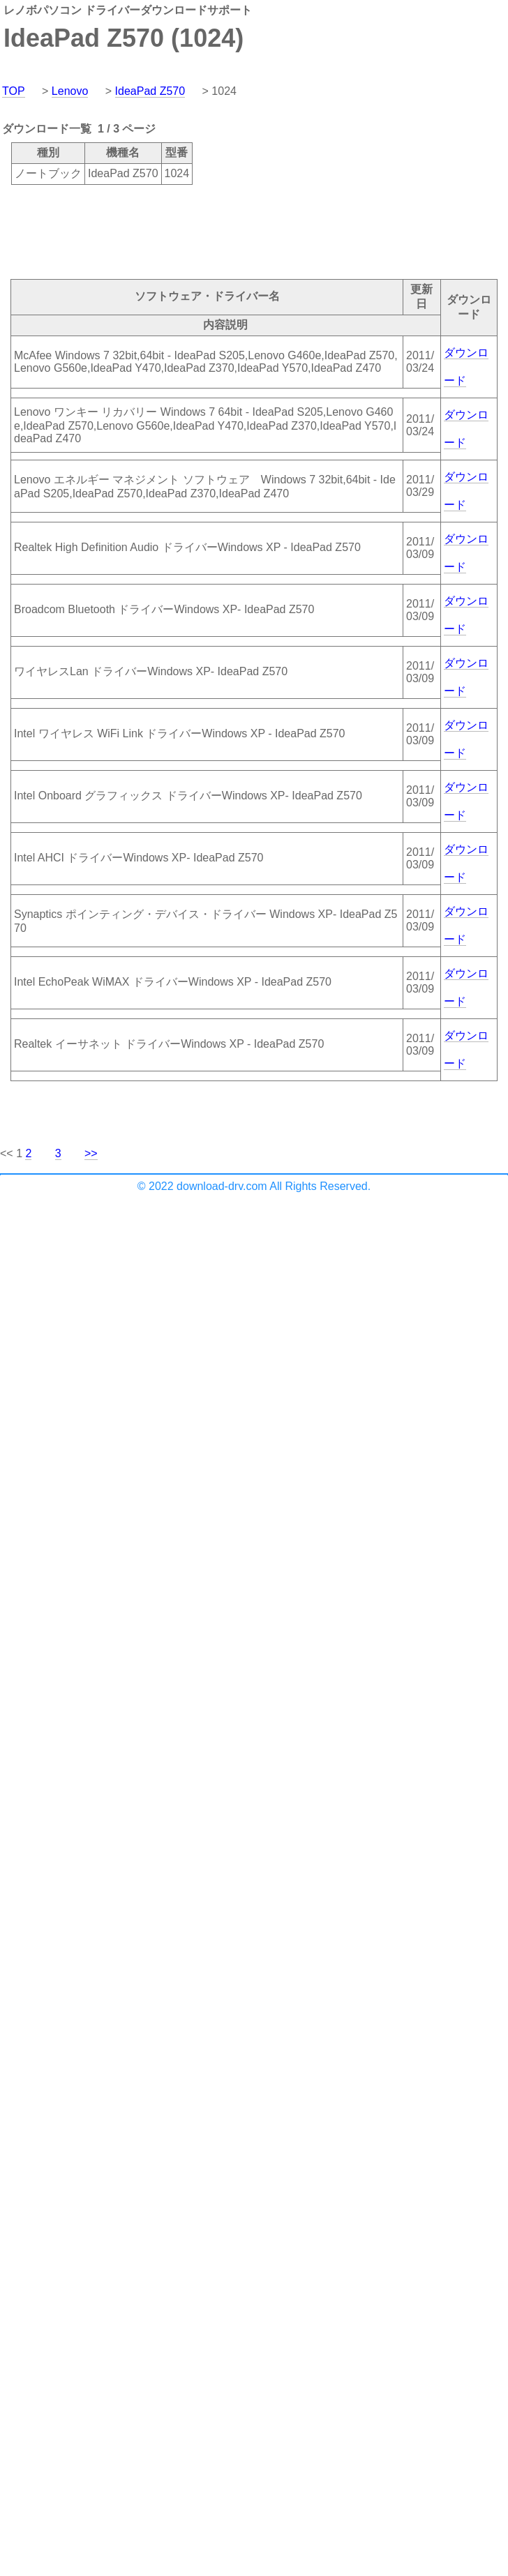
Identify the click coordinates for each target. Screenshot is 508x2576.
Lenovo (70, 91)
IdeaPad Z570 (150, 91)
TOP (13, 91)
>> (91, 1153)
